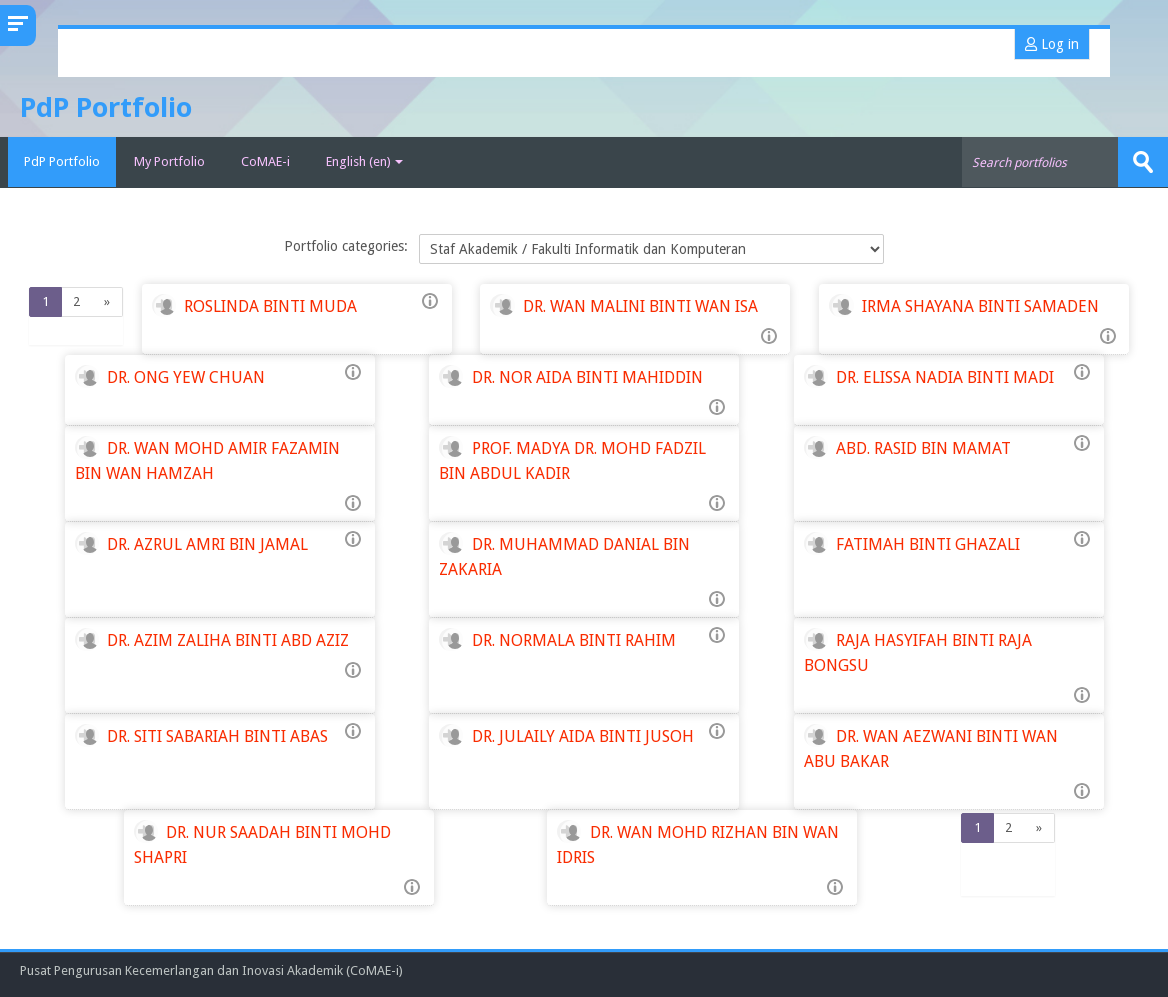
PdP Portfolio (58, 161)
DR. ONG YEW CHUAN (186, 376)
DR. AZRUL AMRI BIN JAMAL (207, 543)
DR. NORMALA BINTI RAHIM (574, 639)
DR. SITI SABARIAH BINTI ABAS (217, 735)
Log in (1052, 44)
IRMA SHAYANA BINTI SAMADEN (980, 305)
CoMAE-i (265, 161)
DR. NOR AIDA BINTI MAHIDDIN (587, 376)
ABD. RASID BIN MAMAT (923, 447)
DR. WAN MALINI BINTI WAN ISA (640, 305)
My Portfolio (169, 161)
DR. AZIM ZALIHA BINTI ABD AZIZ (228, 639)
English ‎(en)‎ (364, 161)
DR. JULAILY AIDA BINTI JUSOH (583, 735)
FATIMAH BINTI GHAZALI (928, 543)
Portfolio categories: (346, 246)
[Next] (107, 302)
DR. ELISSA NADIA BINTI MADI (945, 376)
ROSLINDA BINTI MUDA (270, 305)
